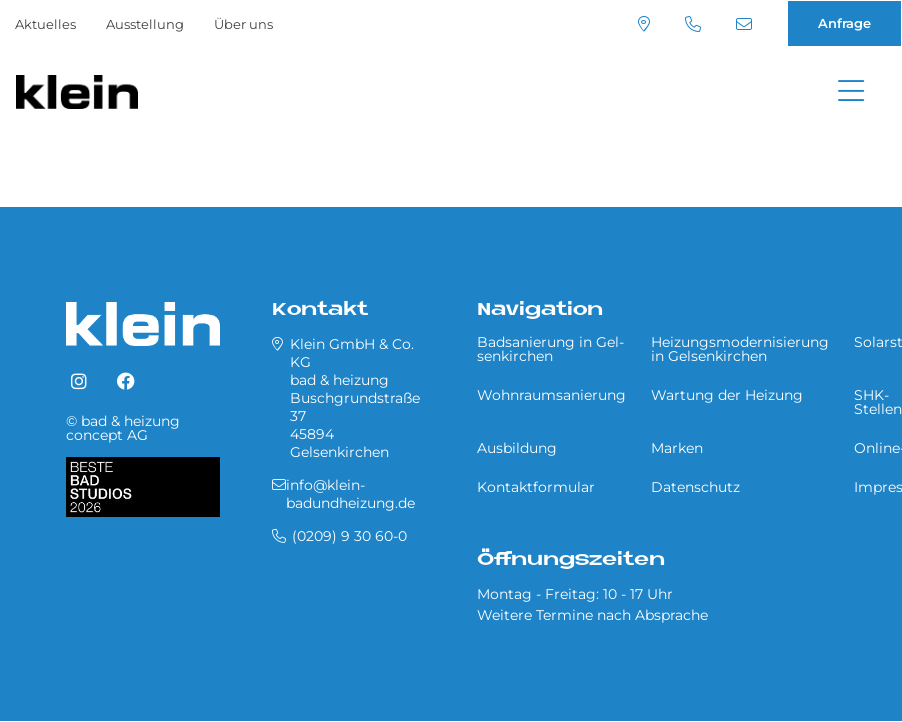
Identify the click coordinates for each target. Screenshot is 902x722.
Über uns (243, 24)
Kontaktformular (536, 487)
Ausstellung (145, 24)
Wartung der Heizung (727, 395)
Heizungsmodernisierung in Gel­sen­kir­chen (740, 349)
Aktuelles (45, 24)
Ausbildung (517, 448)
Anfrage (844, 23)
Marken (677, 448)
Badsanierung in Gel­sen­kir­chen (550, 349)
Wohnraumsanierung (551, 395)
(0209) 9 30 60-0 (693, 24)
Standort (644, 24)
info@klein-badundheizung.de (744, 24)
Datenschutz (695, 487)
